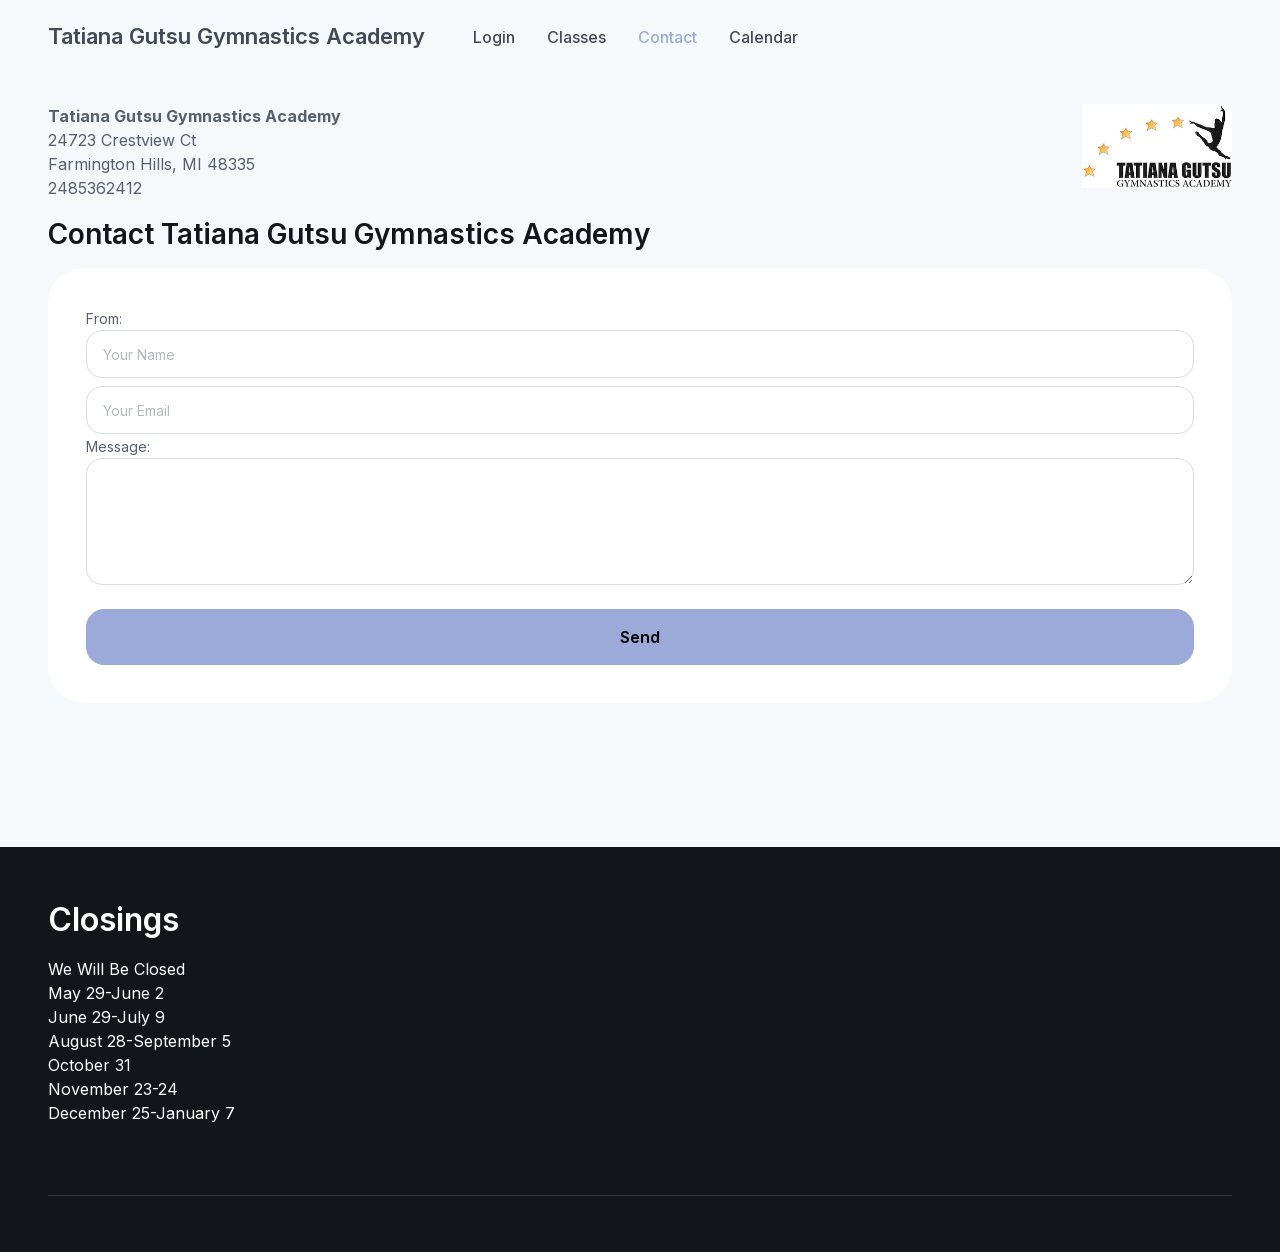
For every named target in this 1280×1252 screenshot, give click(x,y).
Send (640, 637)
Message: (118, 446)
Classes (576, 37)
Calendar (763, 37)
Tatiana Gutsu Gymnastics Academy (236, 36)
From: (104, 318)
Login (494, 37)
